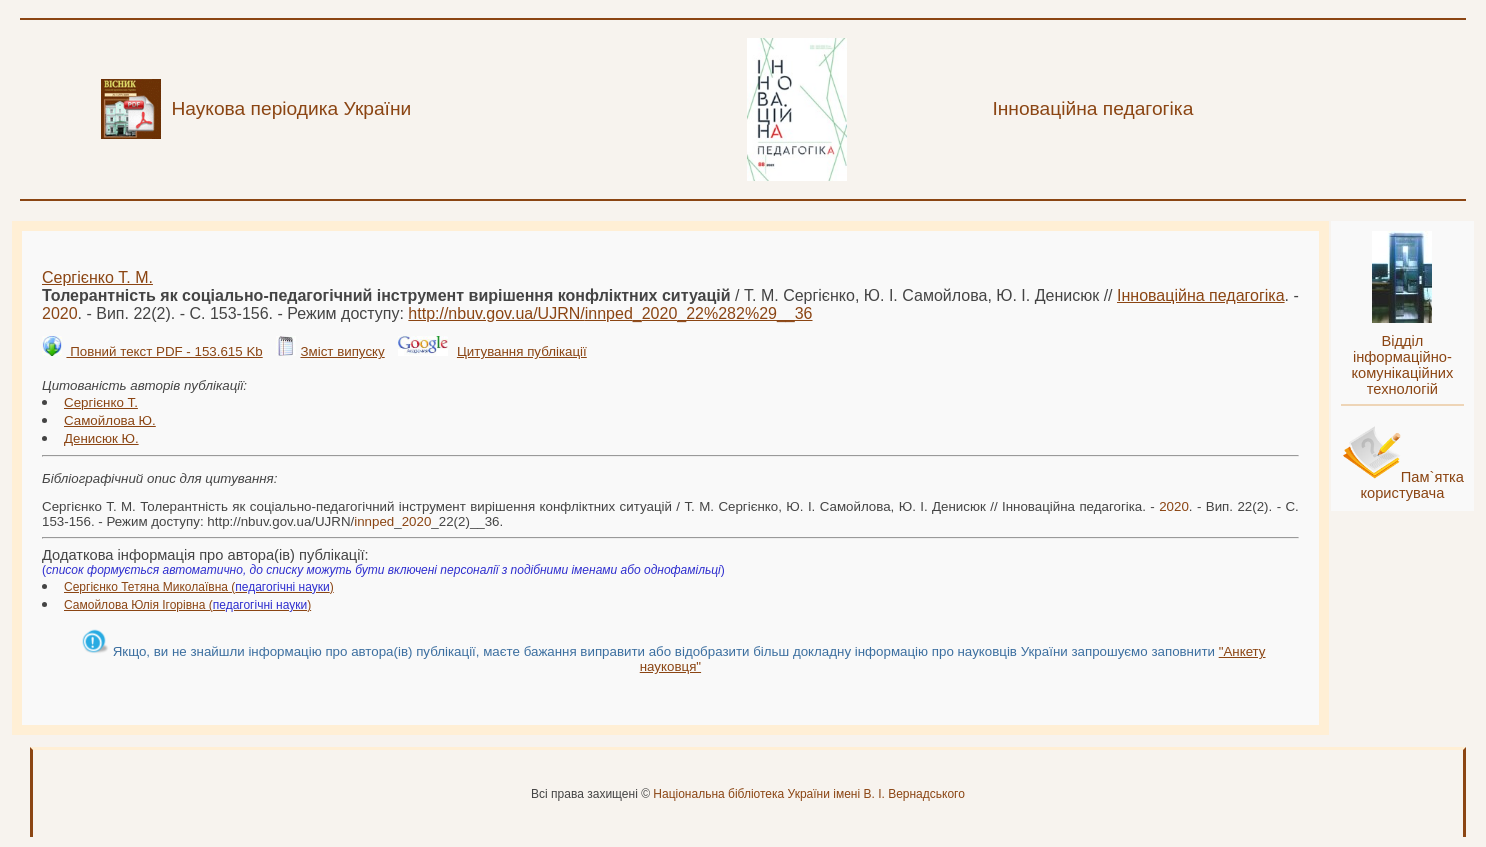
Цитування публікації (522, 351)
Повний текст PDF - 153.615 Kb (164, 351)
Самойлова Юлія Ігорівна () (187, 605)
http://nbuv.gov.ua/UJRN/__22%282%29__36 (610, 313)
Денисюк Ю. (101, 438)
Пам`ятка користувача (1412, 485)
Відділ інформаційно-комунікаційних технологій (1402, 365)
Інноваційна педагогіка (1201, 295)
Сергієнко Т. (101, 402)
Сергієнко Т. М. (97, 277)
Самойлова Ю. (110, 420)
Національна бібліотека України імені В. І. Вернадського (809, 794)
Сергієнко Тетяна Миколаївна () (199, 587)
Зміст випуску (342, 351)
